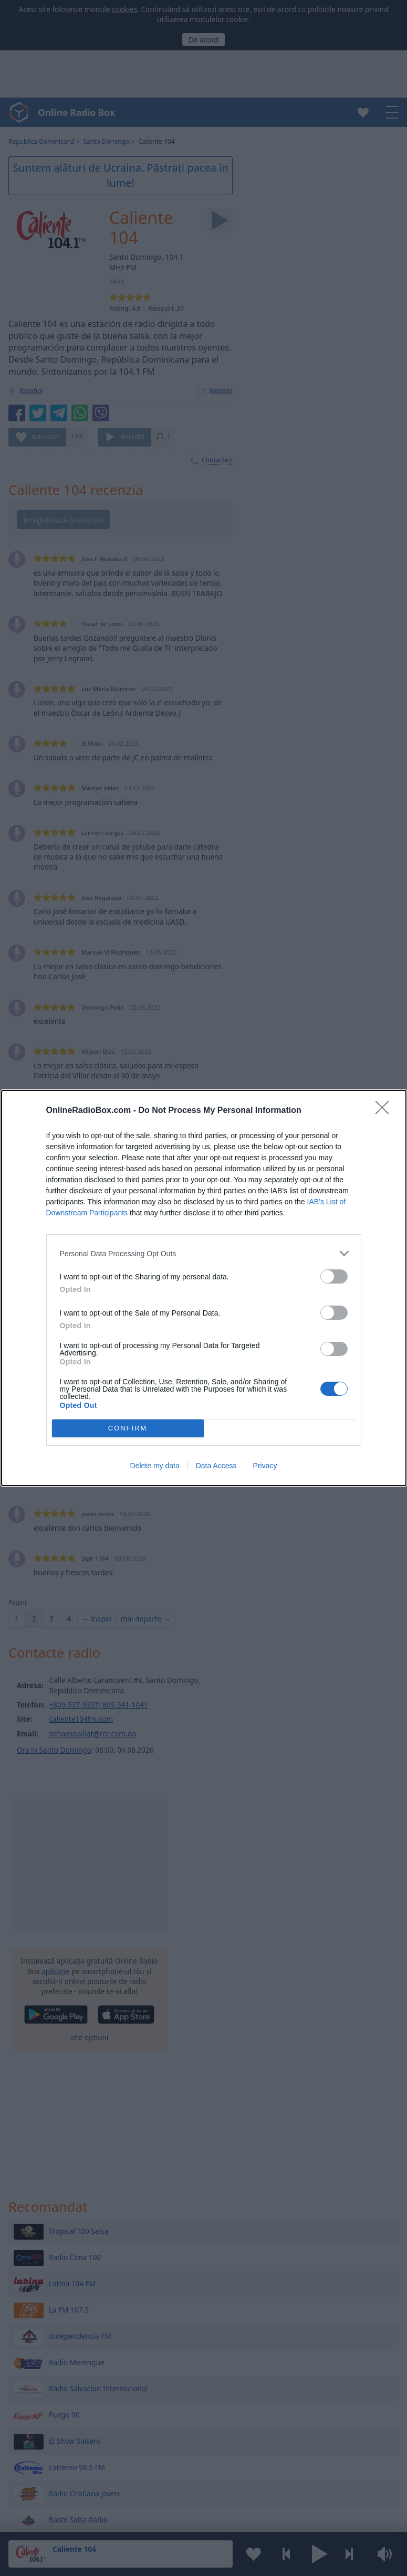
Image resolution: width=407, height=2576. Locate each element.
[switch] (334, 1276)
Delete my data (155, 1465)
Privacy (265, 1465)
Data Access (216, 1465)
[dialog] (204, 1288)
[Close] (385, 1111)
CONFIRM (128, 1429)
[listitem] (204, 1253)
